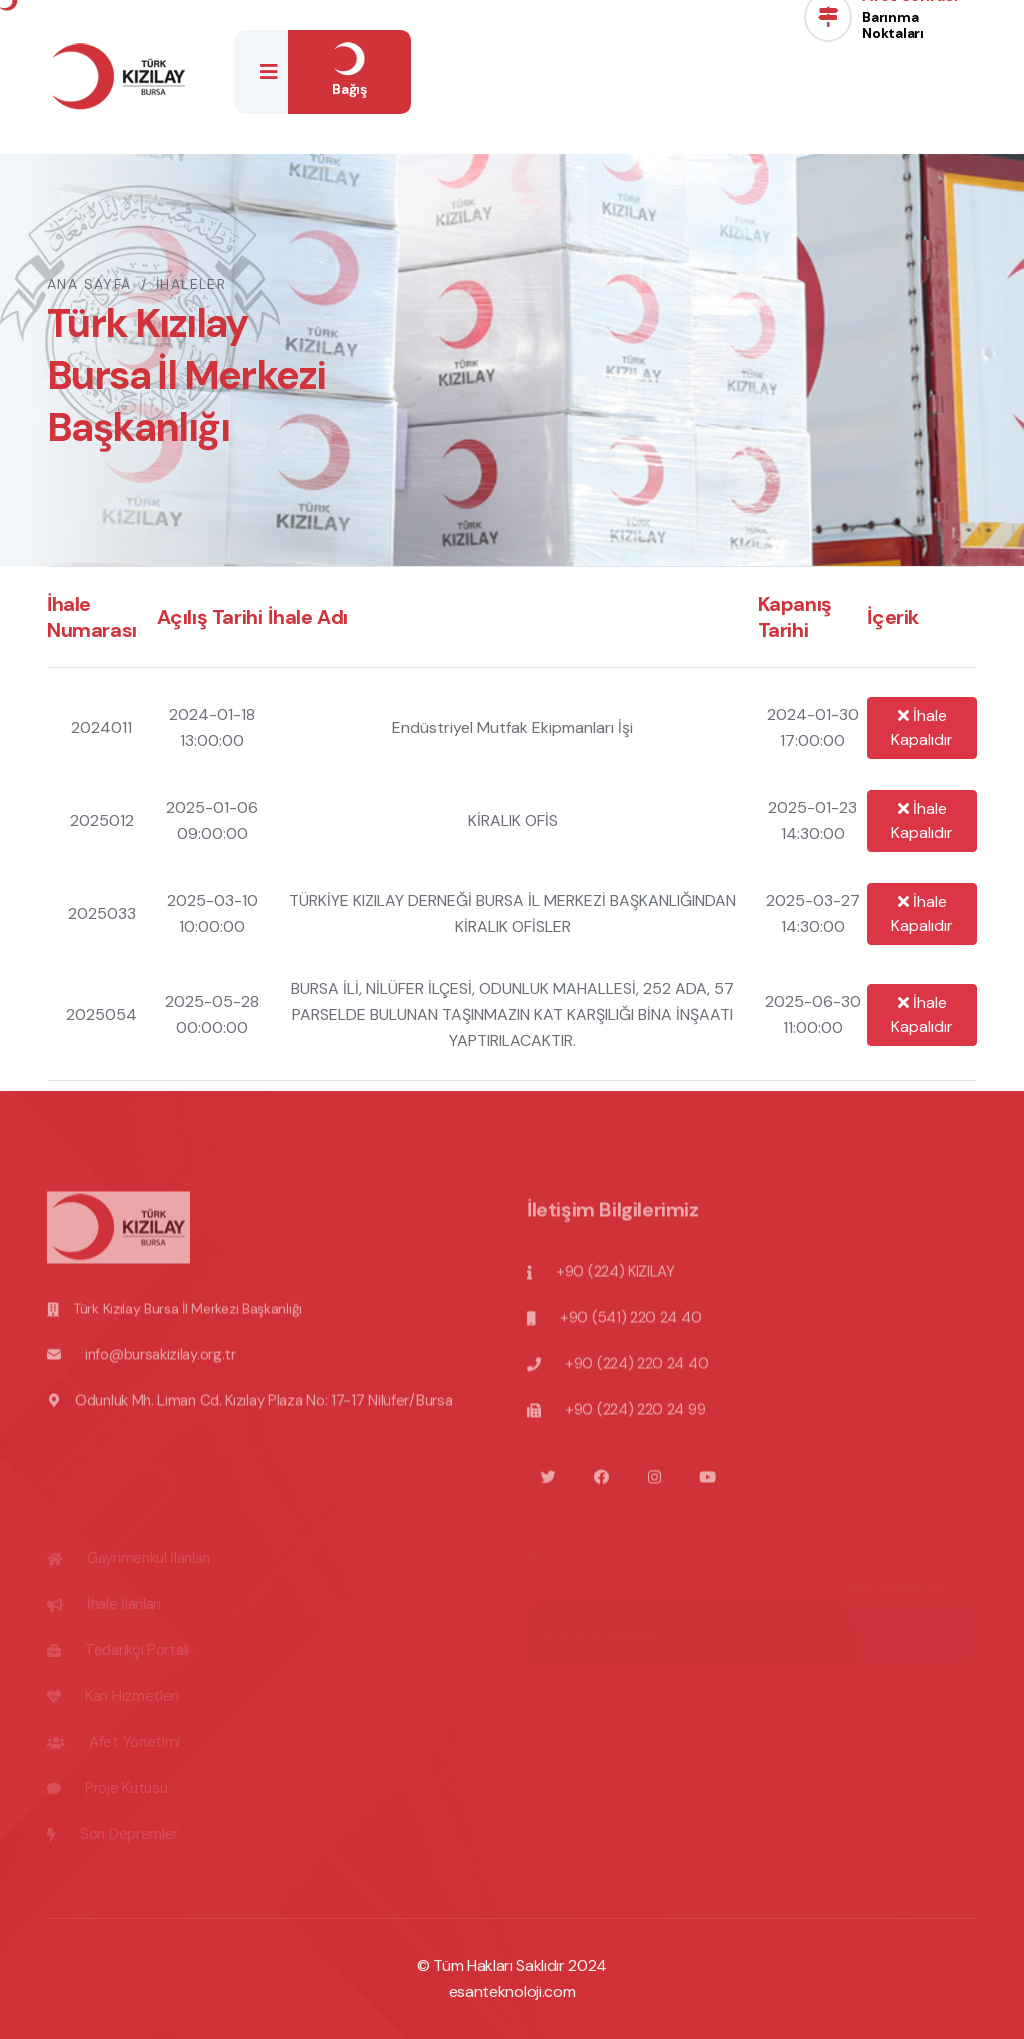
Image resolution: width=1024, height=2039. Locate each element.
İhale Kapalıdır (922, 727)
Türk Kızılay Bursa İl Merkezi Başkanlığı (187, 1317)
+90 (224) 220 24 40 (636, 1372)
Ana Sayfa (89, 284)
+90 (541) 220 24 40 (630, 1326)
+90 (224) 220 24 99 (635, 1418)
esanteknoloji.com (512, 1991)
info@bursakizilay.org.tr (160, 1363)
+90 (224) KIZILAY (615, 1280)
